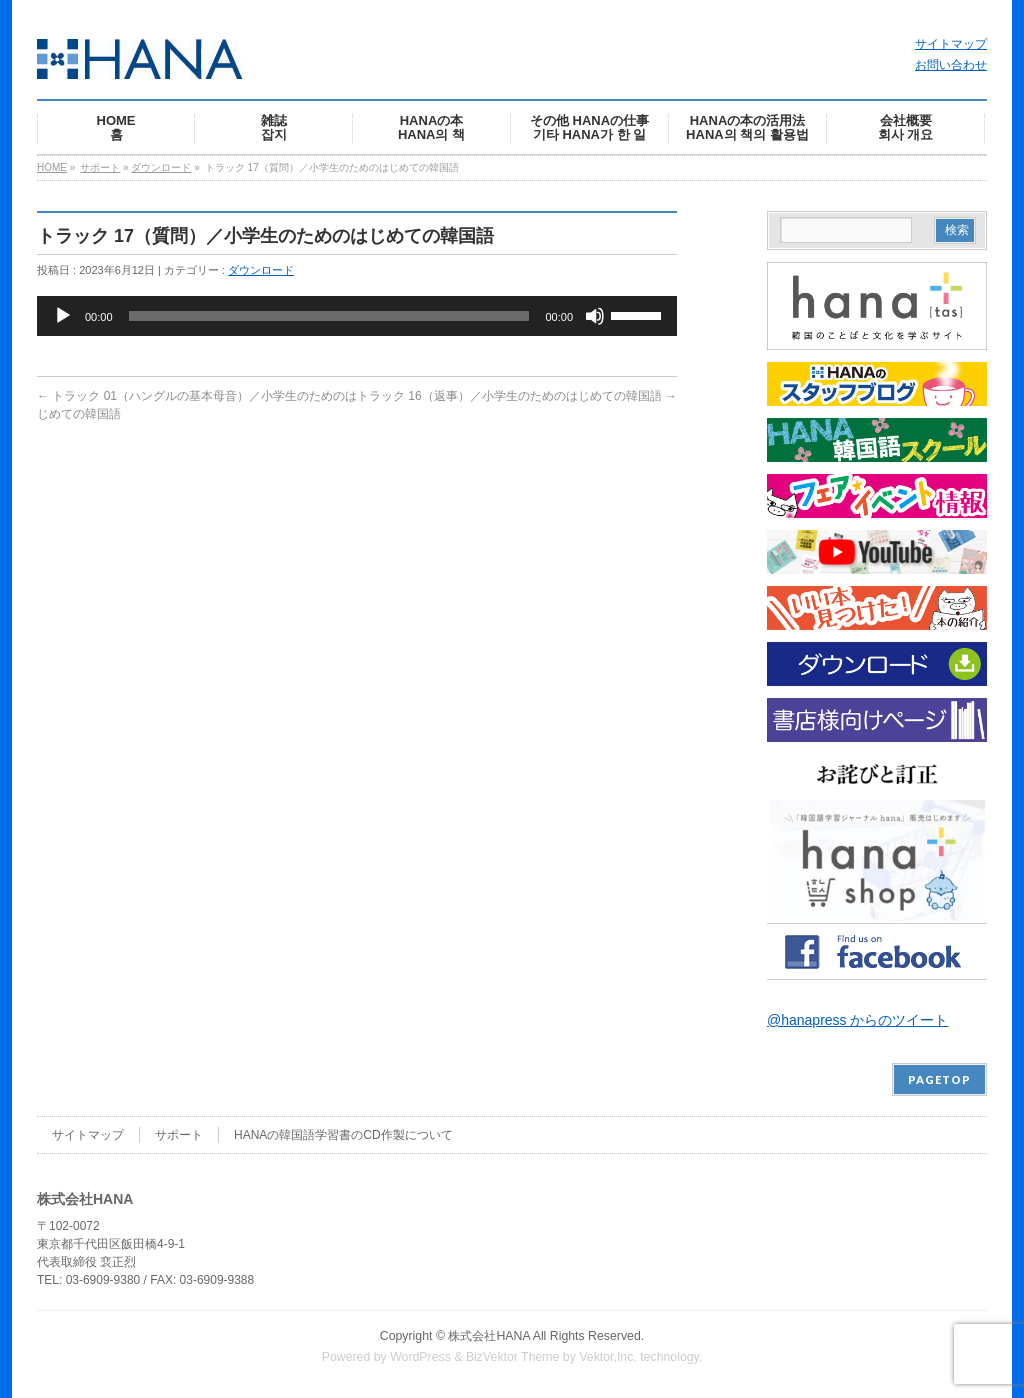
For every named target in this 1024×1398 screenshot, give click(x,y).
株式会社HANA (489, 1336)
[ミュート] (595, 316)
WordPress (420, 1357)
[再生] (63, 316)
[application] (357, 316)
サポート (100, 167)
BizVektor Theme (513, 1357)
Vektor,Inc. (608, 1357)
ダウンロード (161, 167)
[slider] (329, 316)
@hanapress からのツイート (857, 1020)
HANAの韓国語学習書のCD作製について (343, 1135)
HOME (52, 167)
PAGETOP (939, 1079)
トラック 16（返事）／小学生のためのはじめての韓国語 (517, 396)
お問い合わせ (951, 65)
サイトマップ (951, 44)
